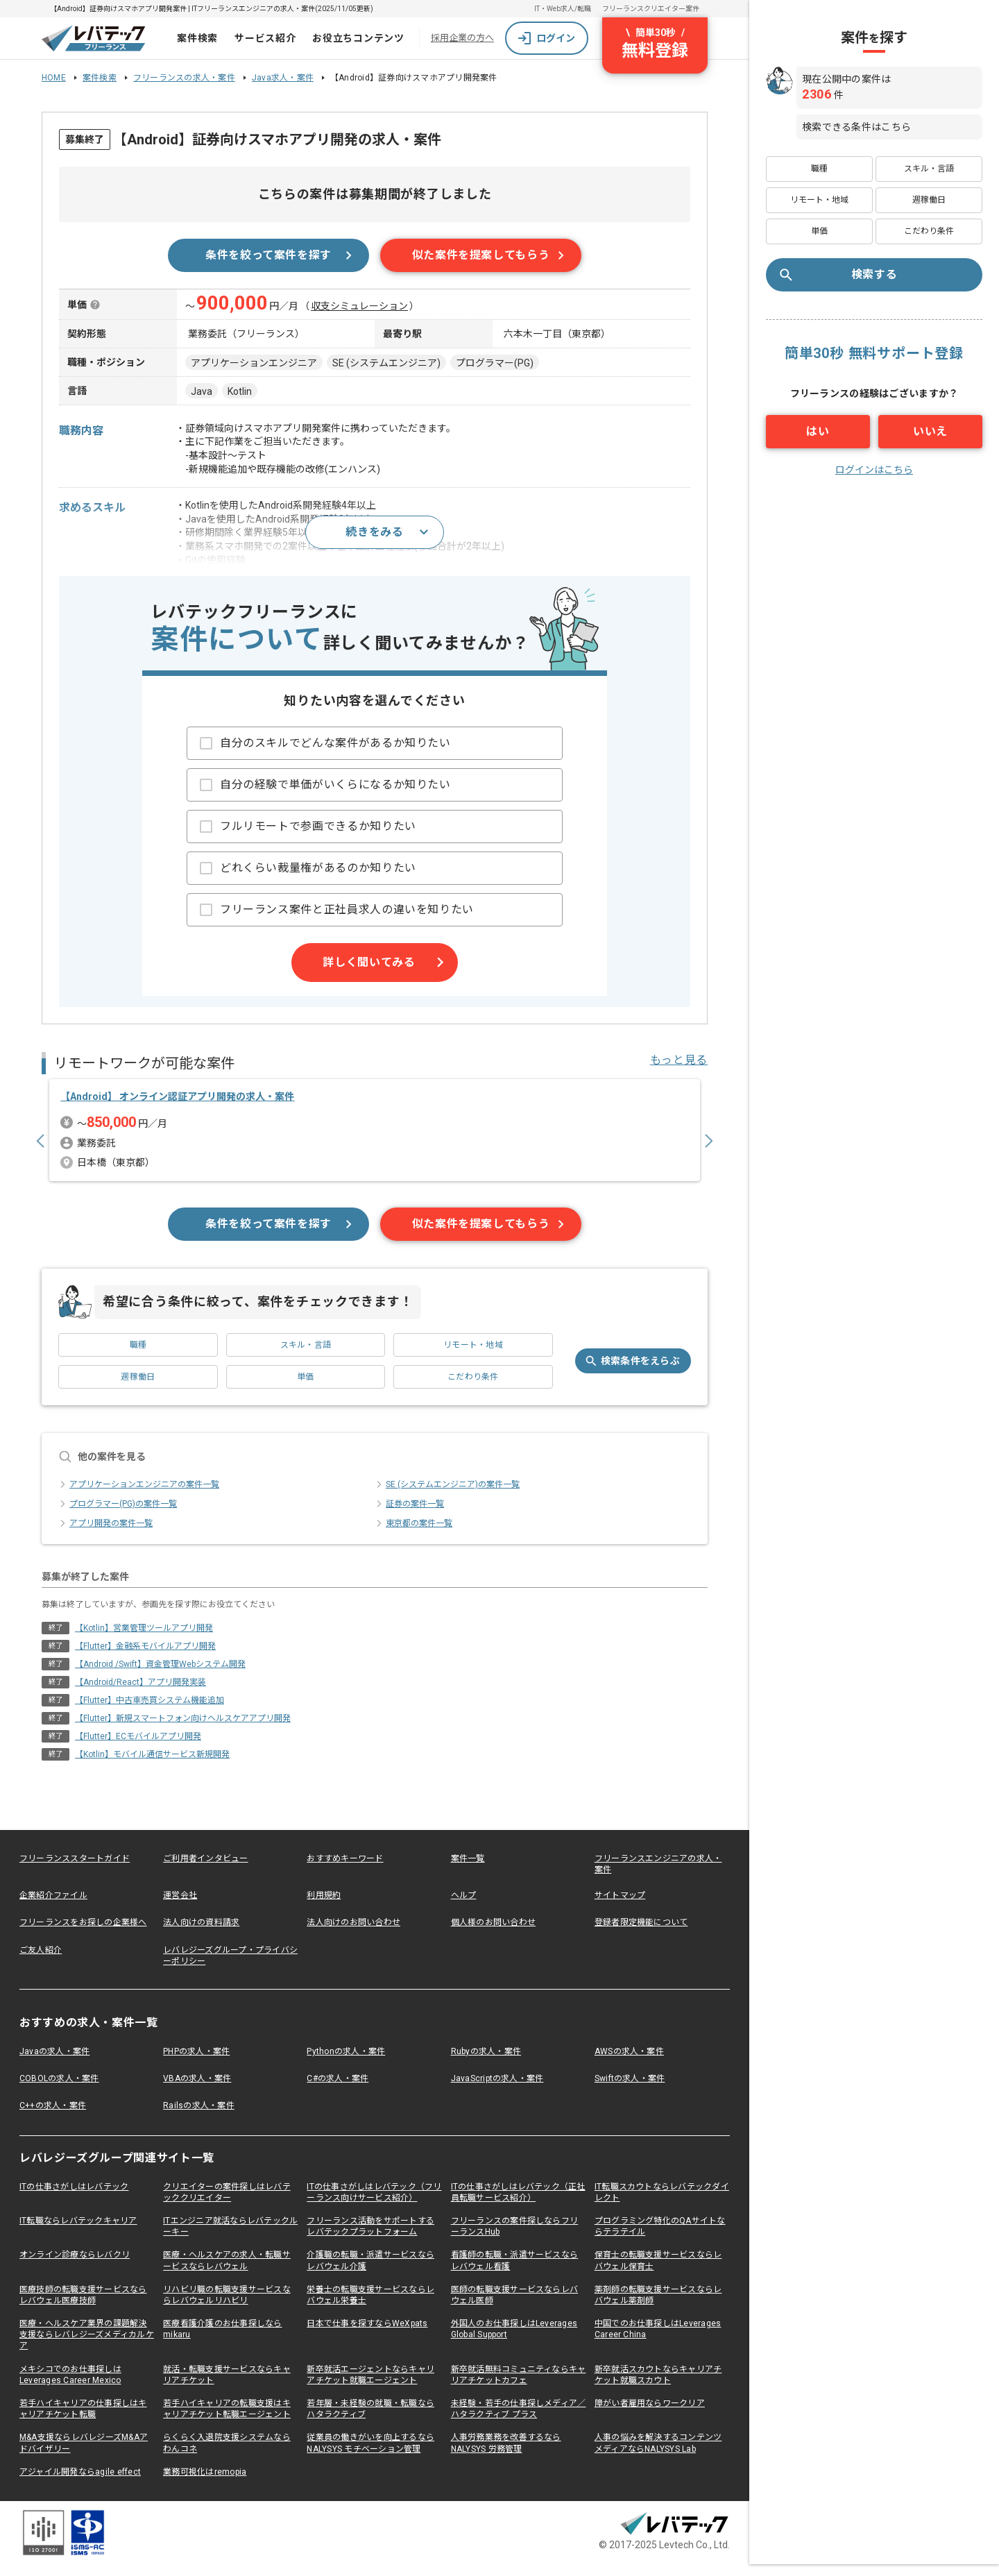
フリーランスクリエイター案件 (650, 8)
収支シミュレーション (359, 306)
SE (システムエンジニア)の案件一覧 (447, 1496)
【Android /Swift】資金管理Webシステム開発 (160, 1676)
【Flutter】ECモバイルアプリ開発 (138, 1748)
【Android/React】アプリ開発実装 (140, 1694)
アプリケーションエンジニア (254, 362)
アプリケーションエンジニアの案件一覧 (138, 1496)
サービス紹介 (265, 38)
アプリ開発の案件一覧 (105, 1535)
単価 (305, 1388)
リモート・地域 (473, 1357)
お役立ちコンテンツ (358, 38)
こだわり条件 (472, 1388)
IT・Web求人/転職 (562, 8)
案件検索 (197, 38)
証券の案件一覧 (409, 1515)
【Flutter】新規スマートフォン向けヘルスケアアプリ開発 (183, 1730)
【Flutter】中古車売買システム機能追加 (149, 1712)
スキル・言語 (305, 1357)
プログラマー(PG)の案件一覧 (117, 1515)
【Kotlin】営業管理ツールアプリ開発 (144, 1640)
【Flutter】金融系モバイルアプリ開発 (145, 1658)
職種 (138, 1357)
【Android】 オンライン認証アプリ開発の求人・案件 (181, 1102)
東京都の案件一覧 (413, 1535)
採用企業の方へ (462, 38)
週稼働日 (138, 1388)
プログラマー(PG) (494, 362)
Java (201, 391)
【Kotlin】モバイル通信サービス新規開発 (152, 1766)
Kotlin (240, 391)
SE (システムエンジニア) (386, 362)
